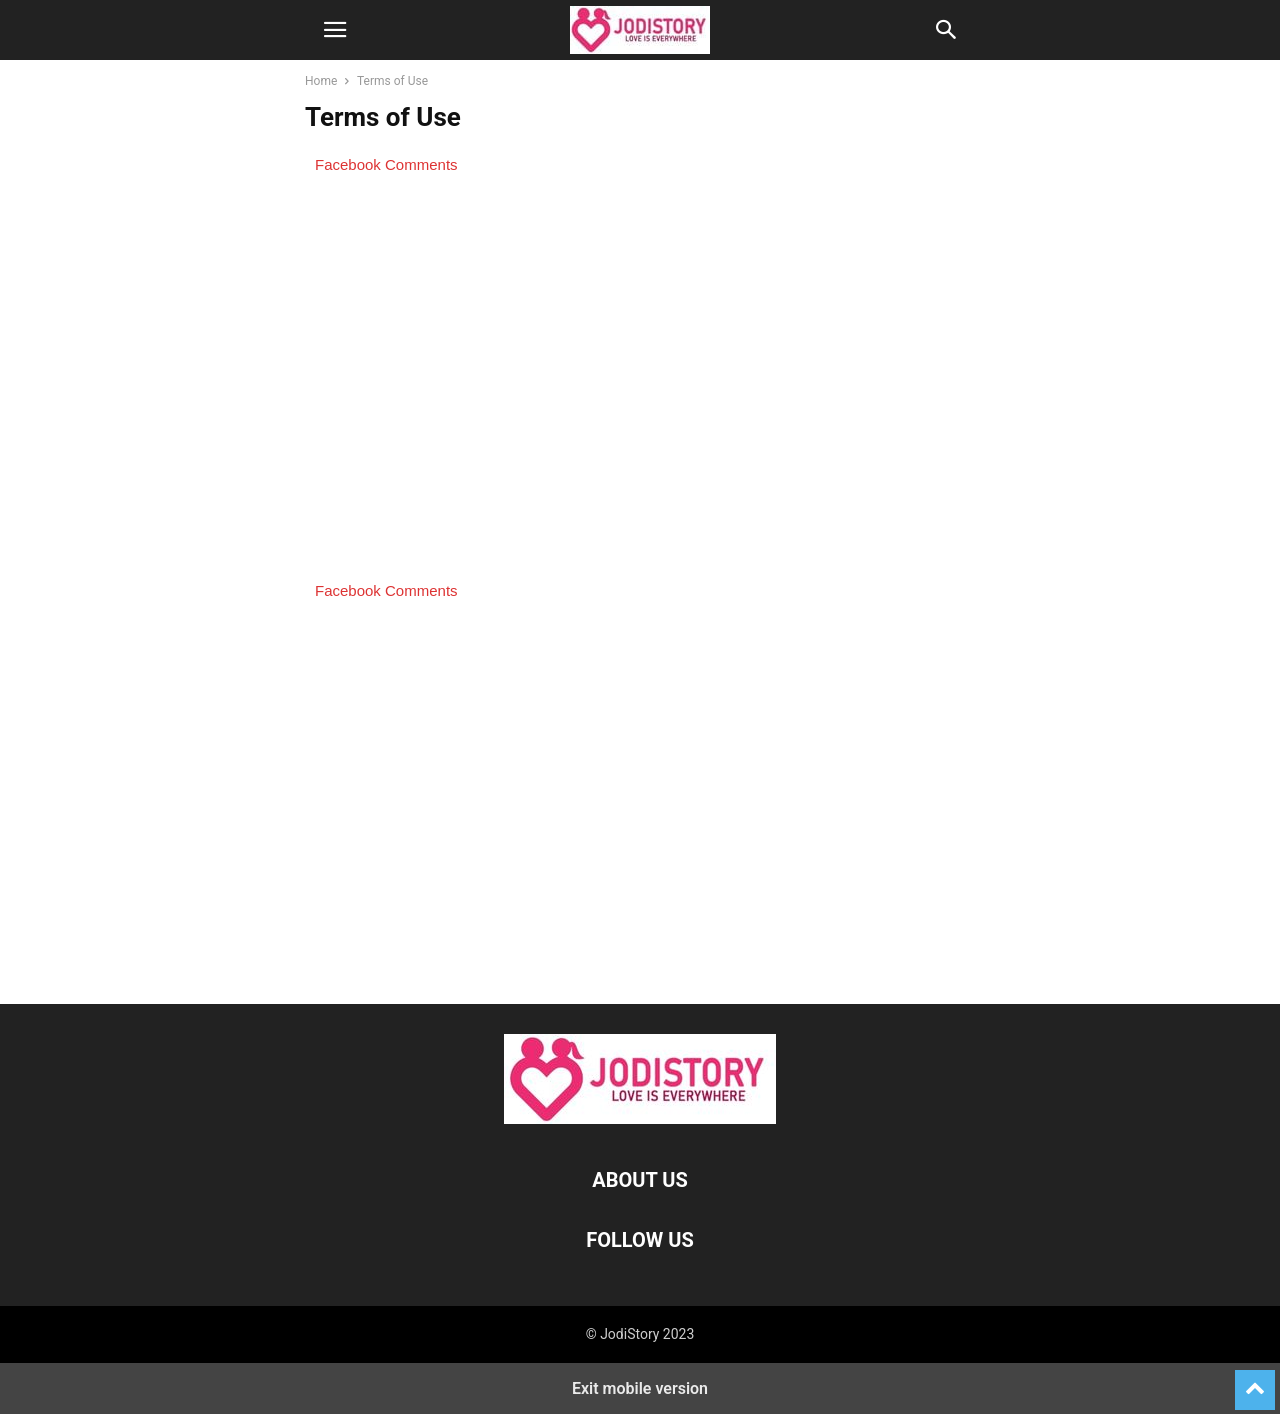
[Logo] (640, 1119)
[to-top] (1255, 1381)
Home (321, 81)
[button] (335, 30)
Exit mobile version (640, 1388)
